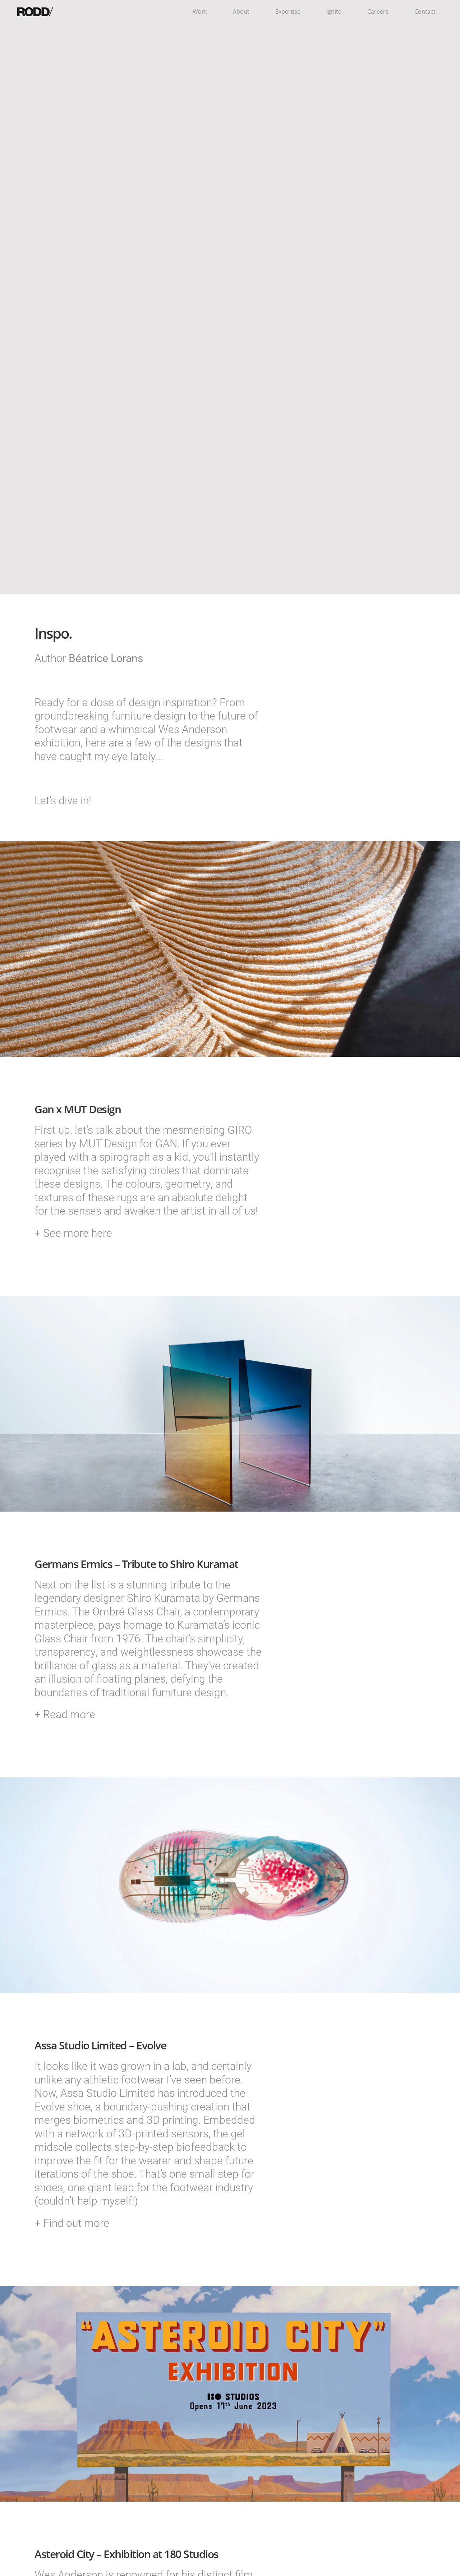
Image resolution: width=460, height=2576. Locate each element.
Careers (377, 11)
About (241, 11)
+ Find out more (71, 2222)
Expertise (287, 11)
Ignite (333, 11)
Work (200, 11)
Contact (425, 11)
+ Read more (64, 1714)
